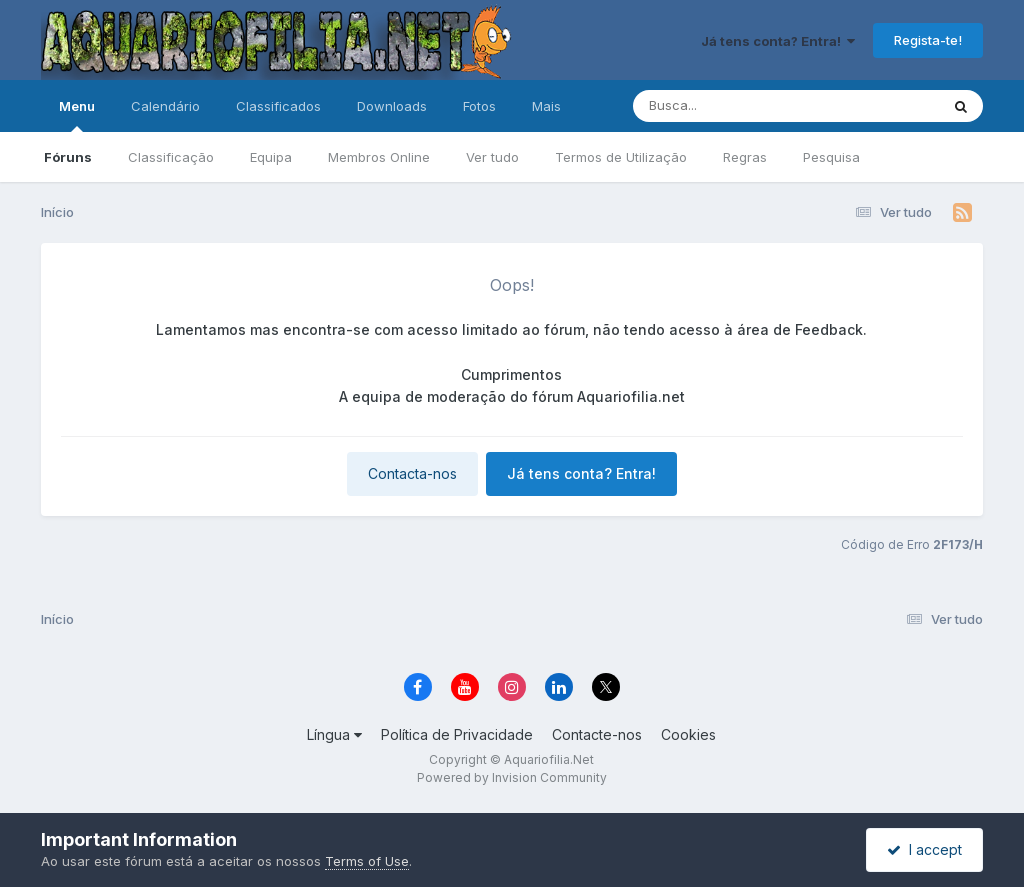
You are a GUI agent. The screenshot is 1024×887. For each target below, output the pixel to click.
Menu (77, 115)
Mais (546, 106)
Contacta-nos (412, 473)
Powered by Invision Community (512, 777)
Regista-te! (928, 40)
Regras (745, 157)
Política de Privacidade (457, 734)
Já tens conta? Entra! (778, 41)
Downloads (392, 106)
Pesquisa (831, 157)
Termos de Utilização (621, 157)
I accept (924, 849)
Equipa (271, 157)
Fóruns (68, 157)
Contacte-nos (597, 734)
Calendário (165, 106)
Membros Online (379, 157)
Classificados (278, 106)
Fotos (479, 106)
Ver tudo (492, 157)
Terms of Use (367, 861)
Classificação (171, 157)
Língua (334, 734)
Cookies (688, 734)
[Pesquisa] (731, 106)
